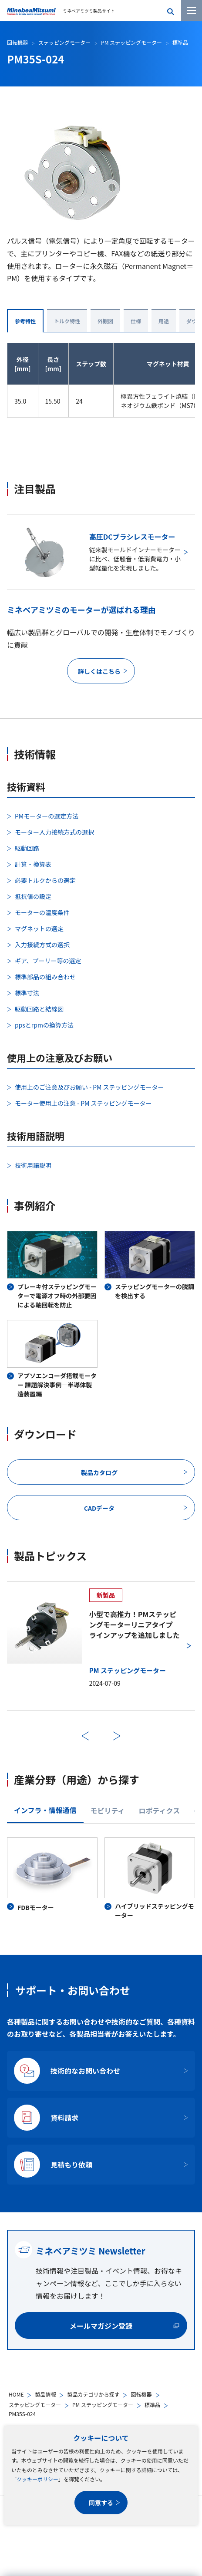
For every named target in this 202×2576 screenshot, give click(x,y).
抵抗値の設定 (33, 896)
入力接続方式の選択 (42, 944)
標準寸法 (27, 992)
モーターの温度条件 (42, 912)
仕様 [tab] (136, 321)
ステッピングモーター (35, 2404)
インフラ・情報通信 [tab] (45, 1810)
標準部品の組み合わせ (45, 976)
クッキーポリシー (37, 2479)
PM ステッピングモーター (102, 2404)
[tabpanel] (101, 1878)
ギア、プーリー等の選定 (48, 960)
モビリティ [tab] (108, 1810)
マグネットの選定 (39, 928)
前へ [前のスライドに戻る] (85, 1736)
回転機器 (141, 2394)
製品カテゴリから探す (93, 2394)
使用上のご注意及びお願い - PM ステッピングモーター (89, 1087)
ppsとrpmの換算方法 (44, 1025)
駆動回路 (27, 848)
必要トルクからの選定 (45, 880)
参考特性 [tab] (25, 321)
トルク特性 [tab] (67, 321)
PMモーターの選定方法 (46, 816)
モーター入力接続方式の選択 (54, 832)
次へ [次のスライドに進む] (117, 1736)
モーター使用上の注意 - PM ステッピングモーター (83, 1103)
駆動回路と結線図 (39, 1009)
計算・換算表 (33, 864)
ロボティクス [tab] (159, 1810)
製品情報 (45, 2394)
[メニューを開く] (191, 10)
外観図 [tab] (105, 321)
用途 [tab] (163, 321)
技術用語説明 (33, 1165)
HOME (16, 2394)
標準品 (152, 2404)
